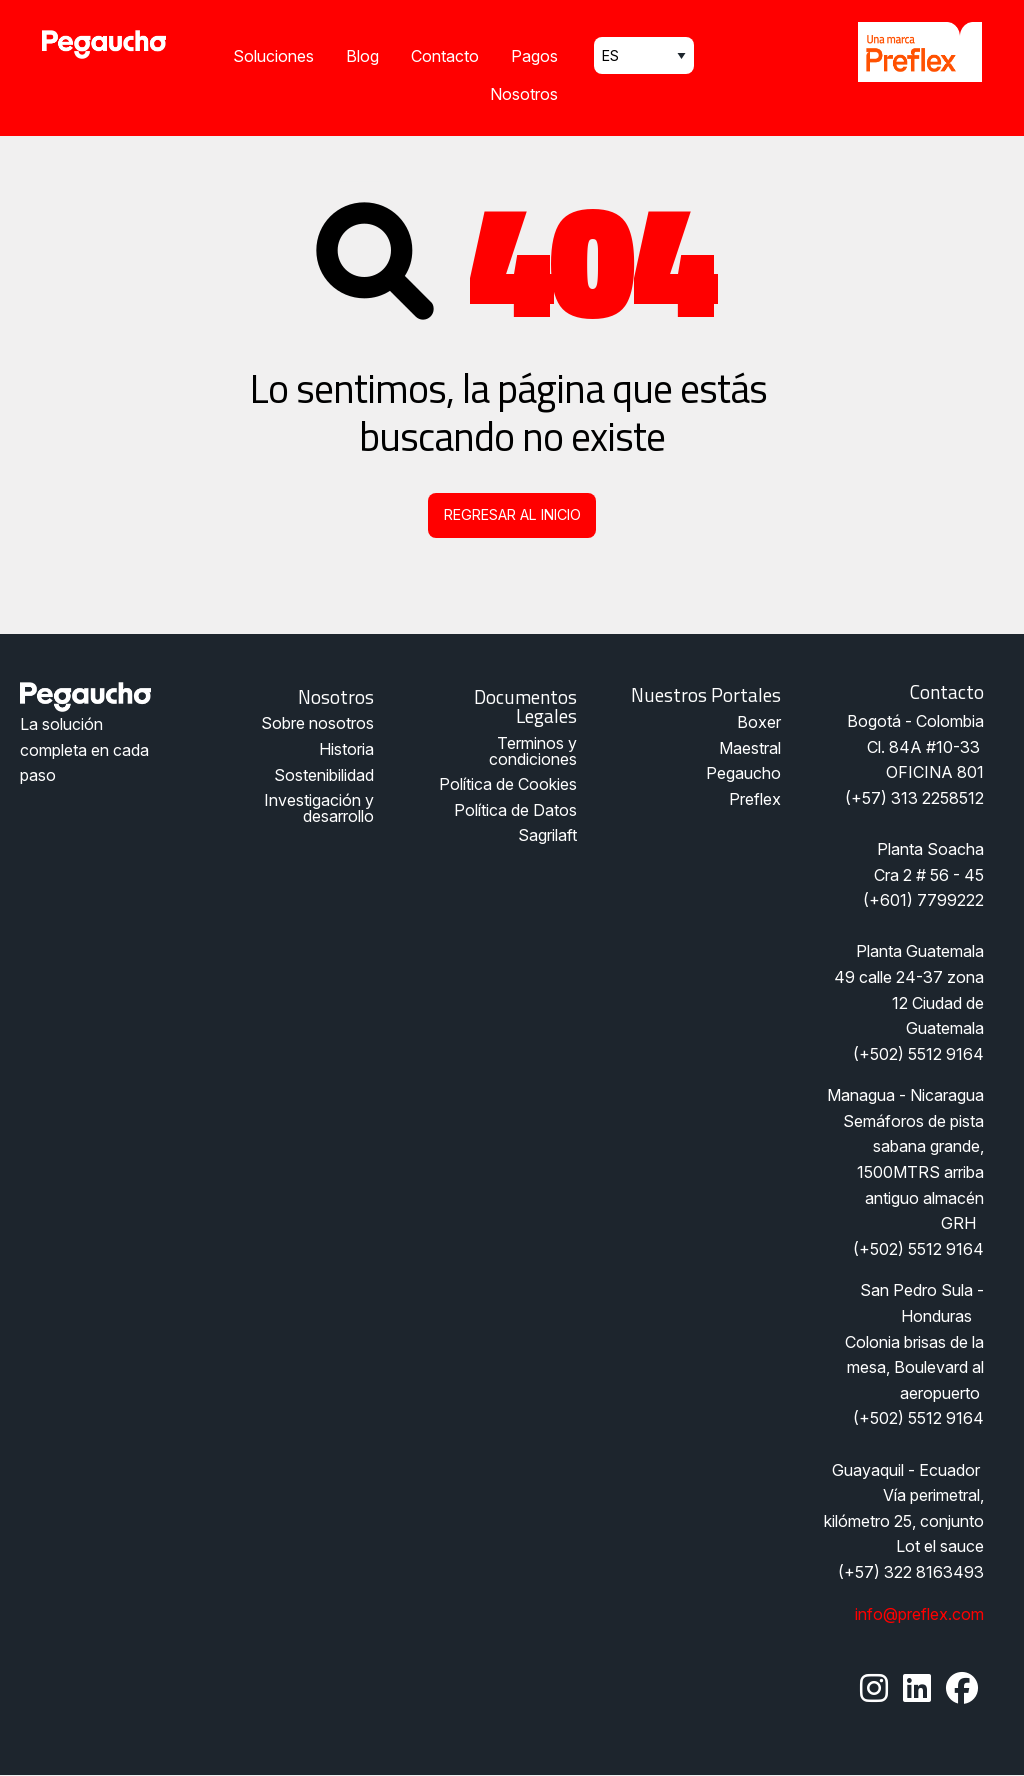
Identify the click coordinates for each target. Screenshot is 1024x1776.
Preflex (755, 799)
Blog (362, 56)
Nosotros (524, 94)
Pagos (534, 56)
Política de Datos (515, 810)
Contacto (445, 56)
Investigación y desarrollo (319, 808)
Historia (346, 749)
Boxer (759, 722)
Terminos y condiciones (533, 751)
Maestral (750, 748)
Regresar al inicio (512, 514)
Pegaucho (743, 773)
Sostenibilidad (324, 775)
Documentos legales (525, 706)
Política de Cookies (508, 784)
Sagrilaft (547, 835)
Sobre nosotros (317, 723)
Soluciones (273, 56)
